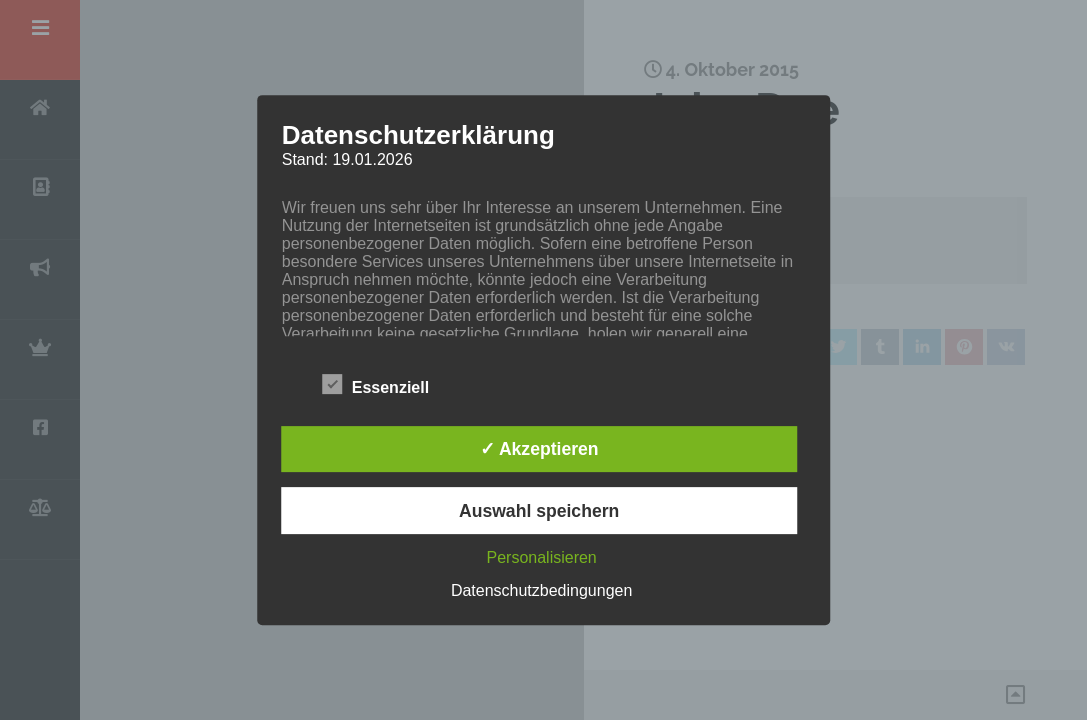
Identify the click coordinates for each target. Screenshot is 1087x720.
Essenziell (375, 384)
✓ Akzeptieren (539, 449)
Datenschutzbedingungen (541, 590)
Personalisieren (541, 557)
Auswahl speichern (539, 511)
